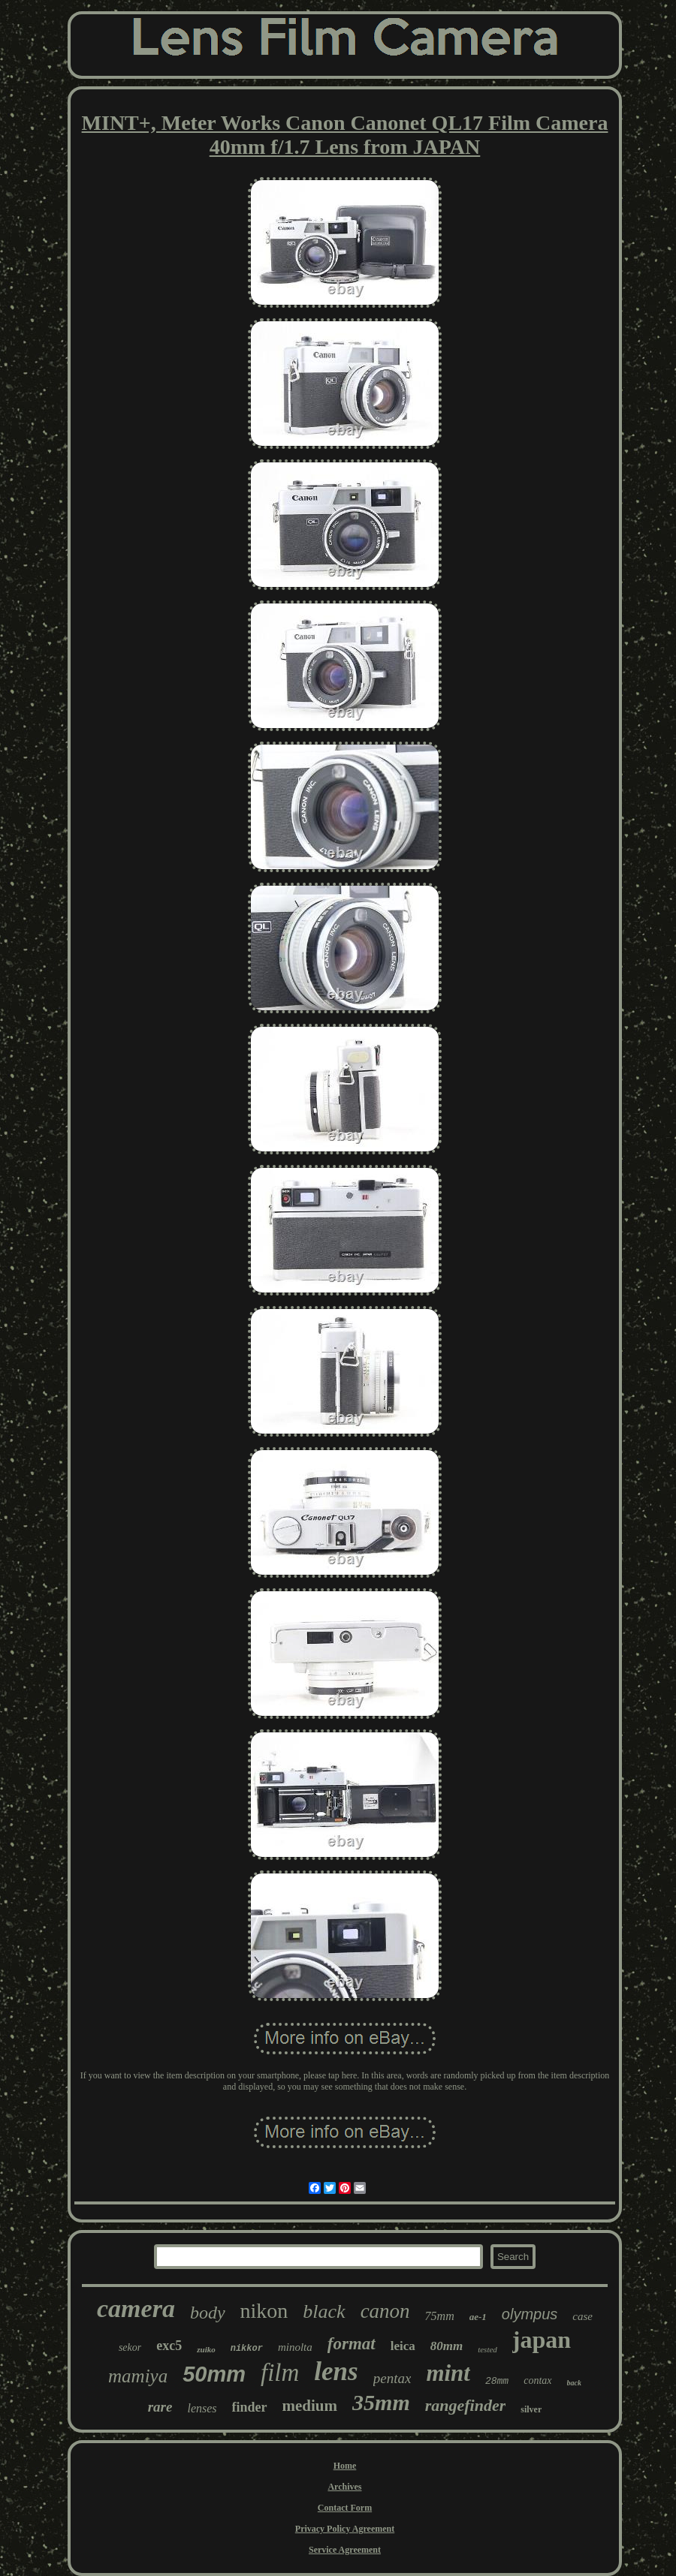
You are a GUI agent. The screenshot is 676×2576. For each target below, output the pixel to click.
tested (487, 2349)
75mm (439, 2316)
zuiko (206, 2349)
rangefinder (465, 2405)
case (582, 2316)
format (351, 2343)
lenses (201, 2408)
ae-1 (478, 2316)
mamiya (137, 2376)
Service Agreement (345, 2549)
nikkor (247, 2348)
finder (249, 2407)
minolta (295, 2347)
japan (541, 2339)
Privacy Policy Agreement (344, 2528)
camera (136, 2308)
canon (385, 2311)
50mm (214, 2374)
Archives (344, 2486)
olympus (529, 2314)
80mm (446, 2346)
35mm (381, 2402)
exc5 (169, 2345)
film (280, 2372)
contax (537, 2380)
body (207, 2312)
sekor (130, 2347)
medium (310, 2406)
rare (160, 2407)
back (574, 2383)
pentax (392, 2378)
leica (403, 2346)
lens (336, 2371)
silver (531, 2409)
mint (448, 2373)
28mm (497, 2381)
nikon (264, 2310)
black (324, 2311)
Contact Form (345, 2507)
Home (345, 2465)
